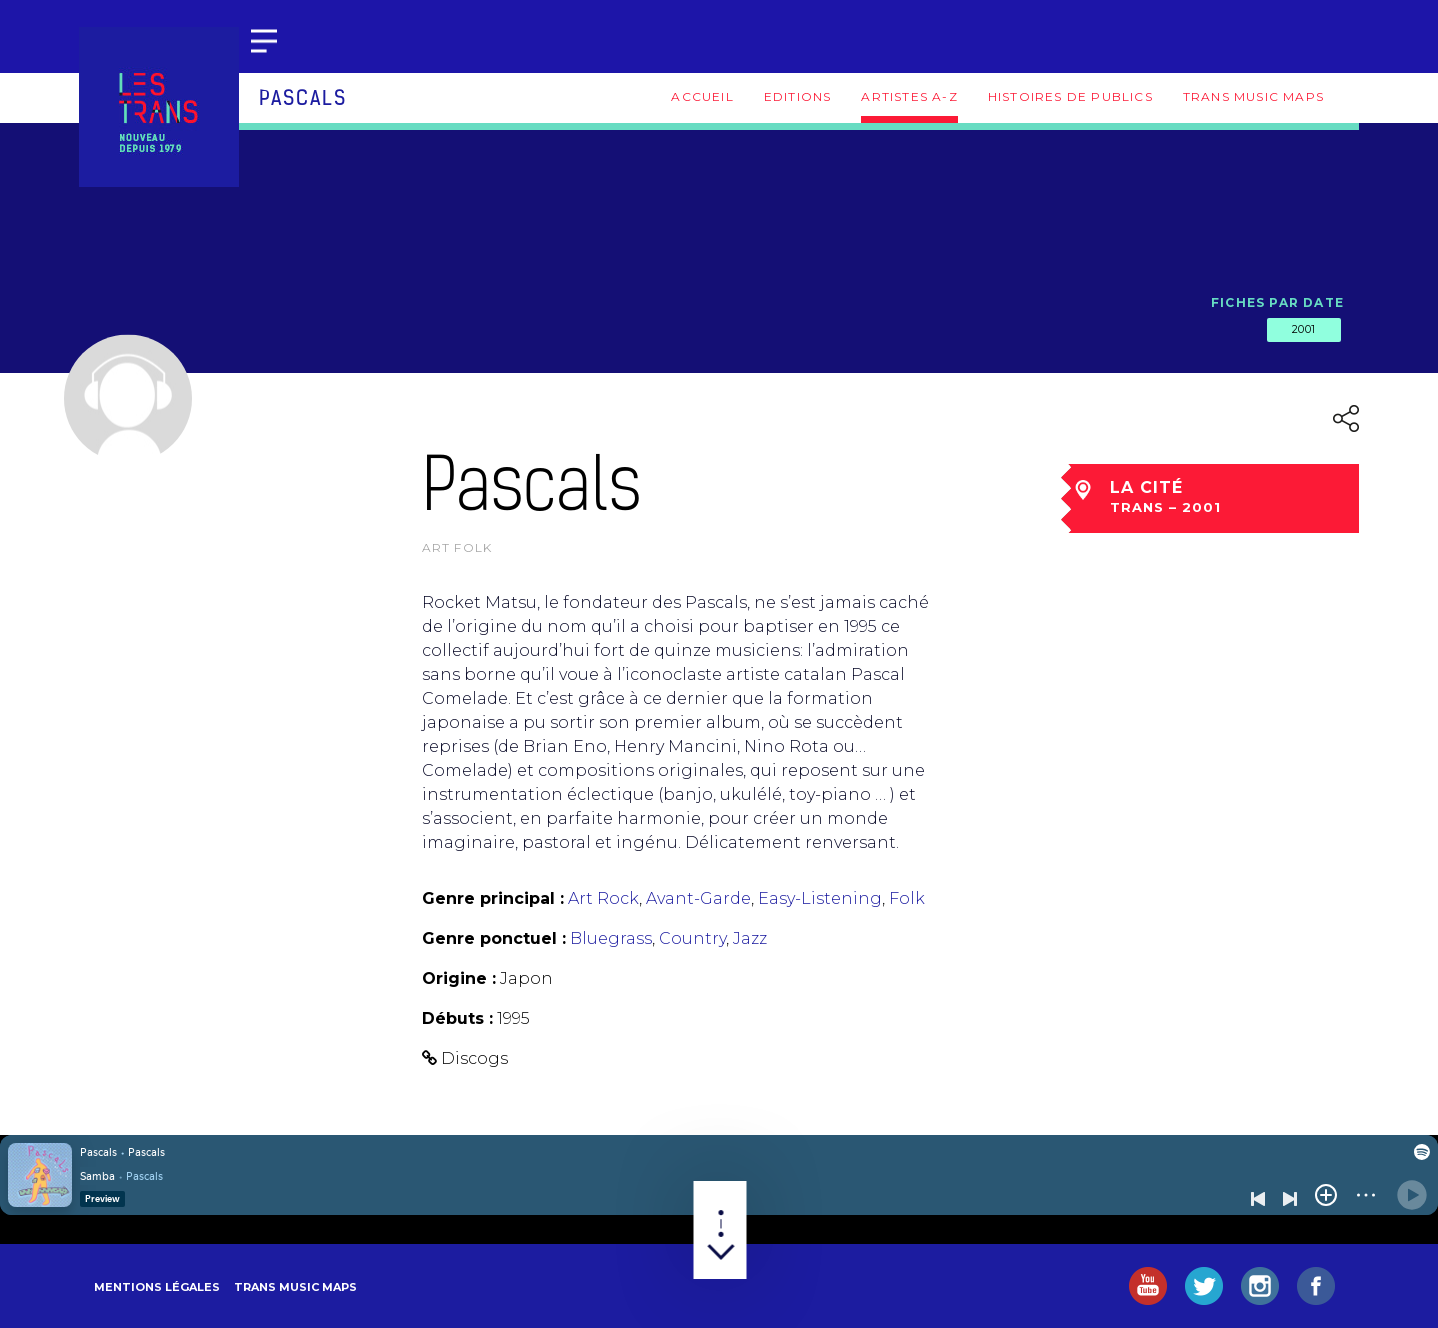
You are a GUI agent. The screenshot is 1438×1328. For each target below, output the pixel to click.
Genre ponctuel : (494, 938)
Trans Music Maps (1253, 96)
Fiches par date (1277, 302)
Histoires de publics (1070, 96)
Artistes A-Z (909, 96)
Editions (798, 96)
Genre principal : (493, 898)
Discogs (474, 1058)
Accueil (702, 96)
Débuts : (457, 1018)
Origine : (459, 978)
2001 (1304, 329)
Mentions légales (157, 1287)
